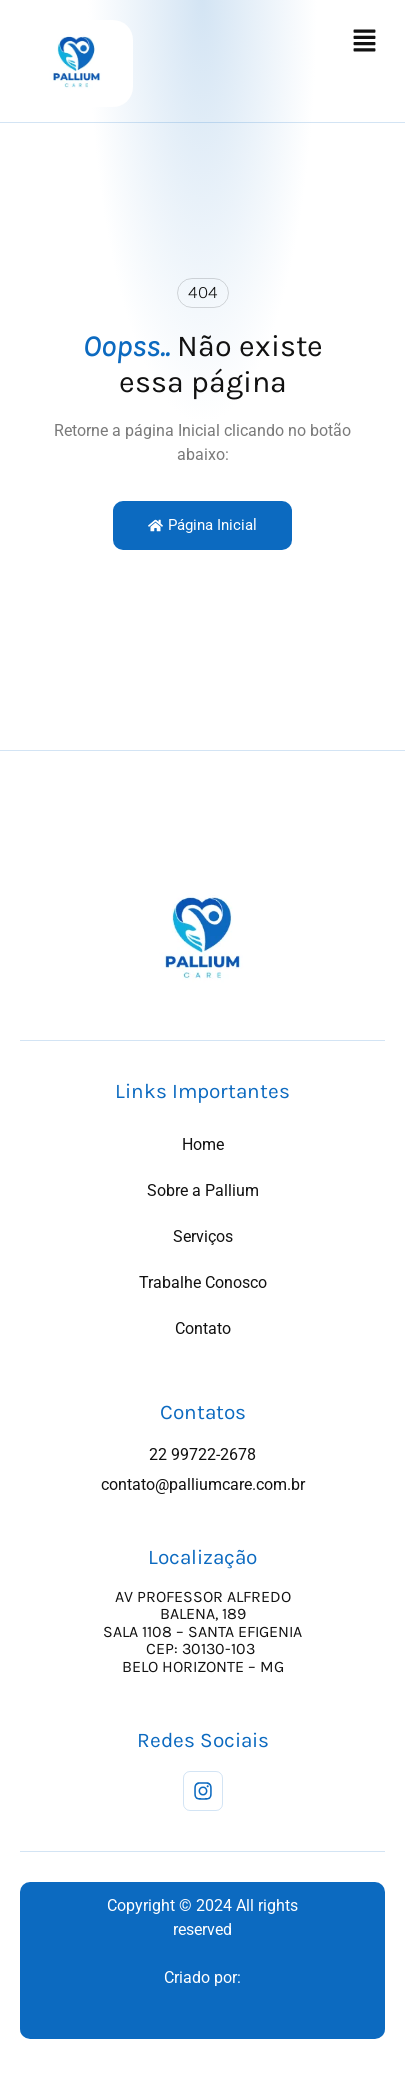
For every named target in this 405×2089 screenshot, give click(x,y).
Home (203, 1144)
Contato (203, 1328)
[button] (365, 42)
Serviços (203, 1236)
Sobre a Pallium (203, 1190)
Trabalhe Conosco (203, 1282)
